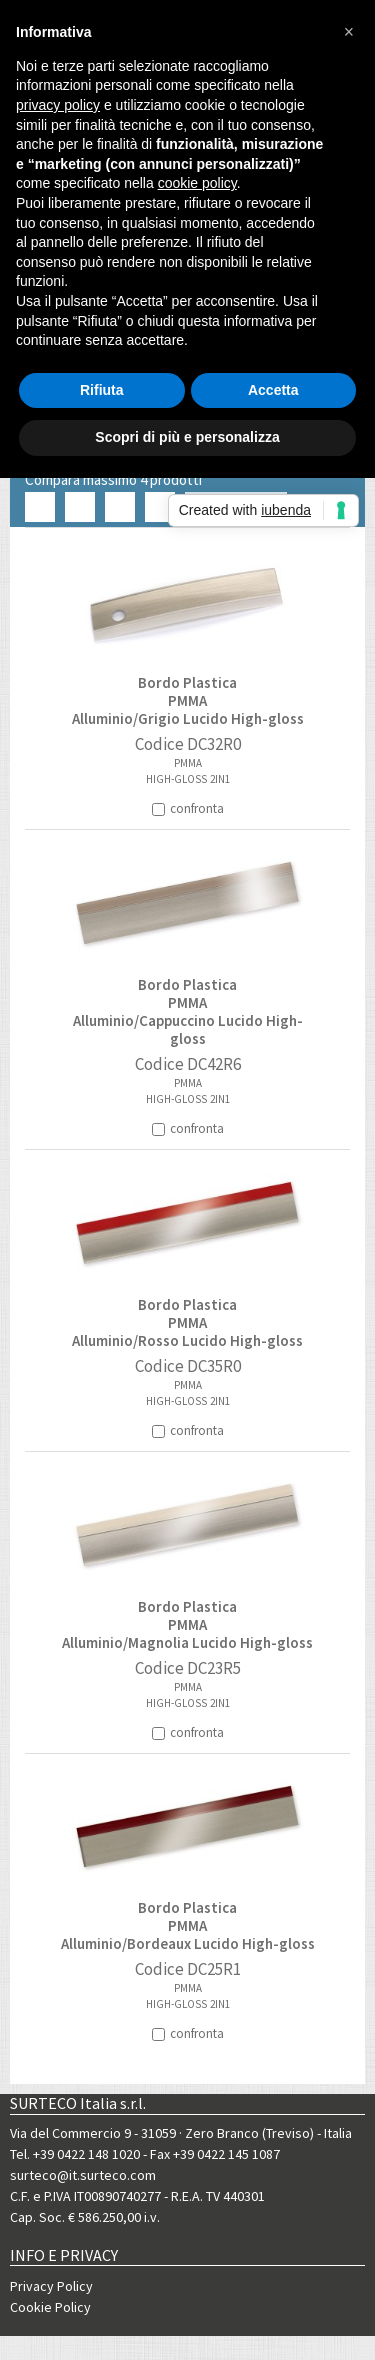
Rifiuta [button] (102, 390)
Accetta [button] (273, 390)
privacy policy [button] (58, 105)
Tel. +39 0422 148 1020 (75, 2154)
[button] (349, 32)
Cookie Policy (50, 2307)
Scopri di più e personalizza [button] (187, 437)
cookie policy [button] (197, 183)
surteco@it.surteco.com (83, 2175)
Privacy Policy (51, 2286)
